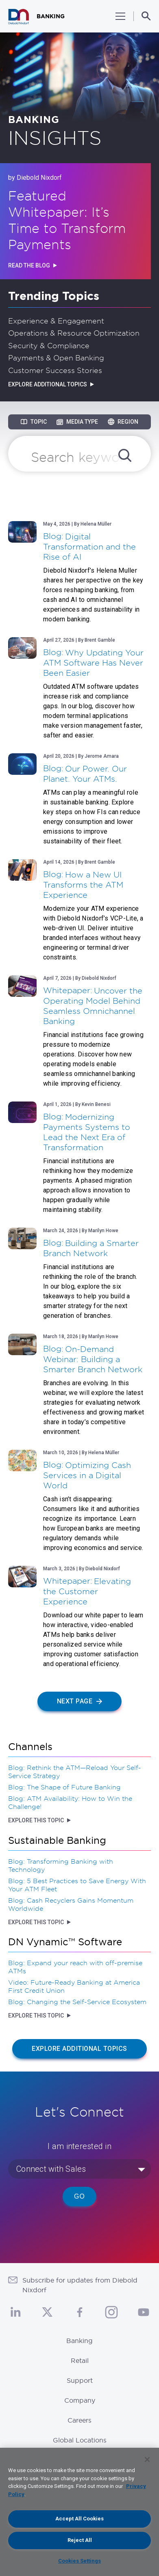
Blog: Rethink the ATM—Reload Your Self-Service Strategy (74, 1771)
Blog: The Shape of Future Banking (64, 1787)
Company (79, 2400)
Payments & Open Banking (56, 357)
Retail (80, 2360)
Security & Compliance (48, 345)
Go (79, 2196)
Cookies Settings (79, 2561)
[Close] (147, 2459)
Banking (79, 2341)
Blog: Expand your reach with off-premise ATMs (75, 1967)
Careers (79, 2420)
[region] (79, 2512)
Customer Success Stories (55, 370)
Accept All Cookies (79, 2519)
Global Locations (80, 2440)
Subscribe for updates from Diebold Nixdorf (79, 2285)
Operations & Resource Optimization (73, 332)
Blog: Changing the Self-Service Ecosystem (77, 2002)
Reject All (80, 2540)
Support (80, 2380)
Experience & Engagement (56, 320)
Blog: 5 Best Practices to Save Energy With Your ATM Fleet (77, 1885)
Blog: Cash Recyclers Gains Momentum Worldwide (70, 1904)
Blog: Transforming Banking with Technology (60, 1865)
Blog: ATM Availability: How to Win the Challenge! (70, 1802)
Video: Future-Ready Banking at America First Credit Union (74, 1986)
